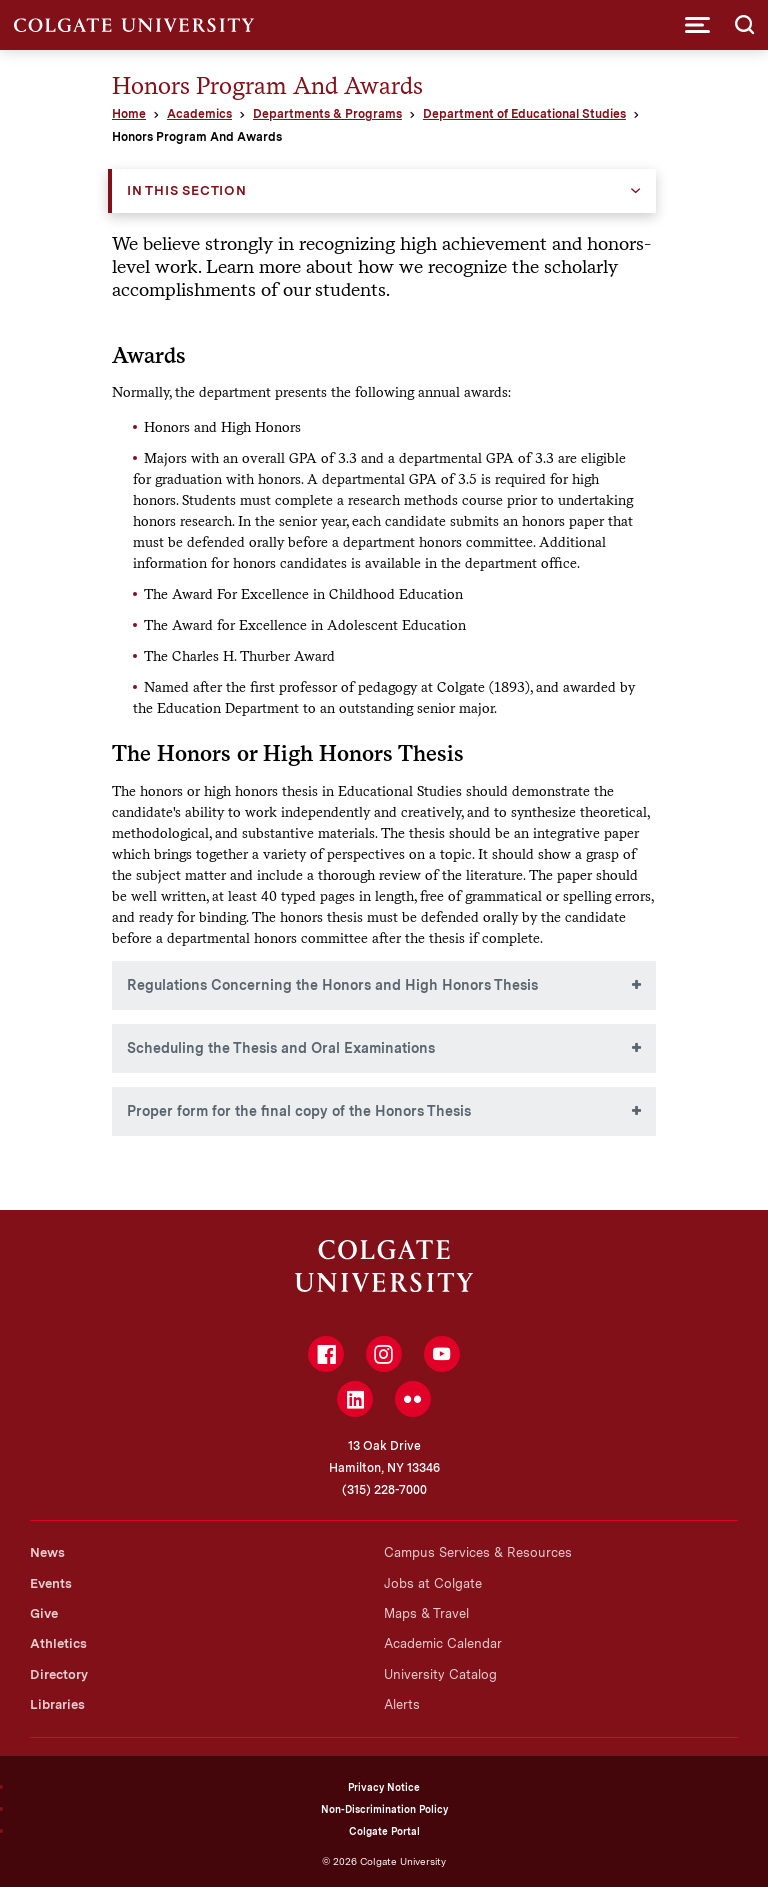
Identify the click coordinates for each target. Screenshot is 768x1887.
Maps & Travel (426, 1613)
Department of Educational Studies (524, 114)
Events (51, 1583)
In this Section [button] (187, 190)
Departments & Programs (327, 114)
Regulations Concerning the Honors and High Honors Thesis (332, 985)
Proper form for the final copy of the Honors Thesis (299, 1111)
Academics (199, 114)
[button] (697, 25)
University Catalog (440, 1674)
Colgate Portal (384, 1831)
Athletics (58, 1643)
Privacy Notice (384, 1787)
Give (44, 1613)
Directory (59, 1674)
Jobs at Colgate (433, 1583)
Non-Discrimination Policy (384, 1809)
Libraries (57, 1704)
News (47, 1552)
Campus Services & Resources (478, 1552)
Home (129, 114)
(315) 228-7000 (384, 1490)
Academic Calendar (443, 1643)
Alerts (402, 1704)
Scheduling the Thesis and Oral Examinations (281, 1048)
